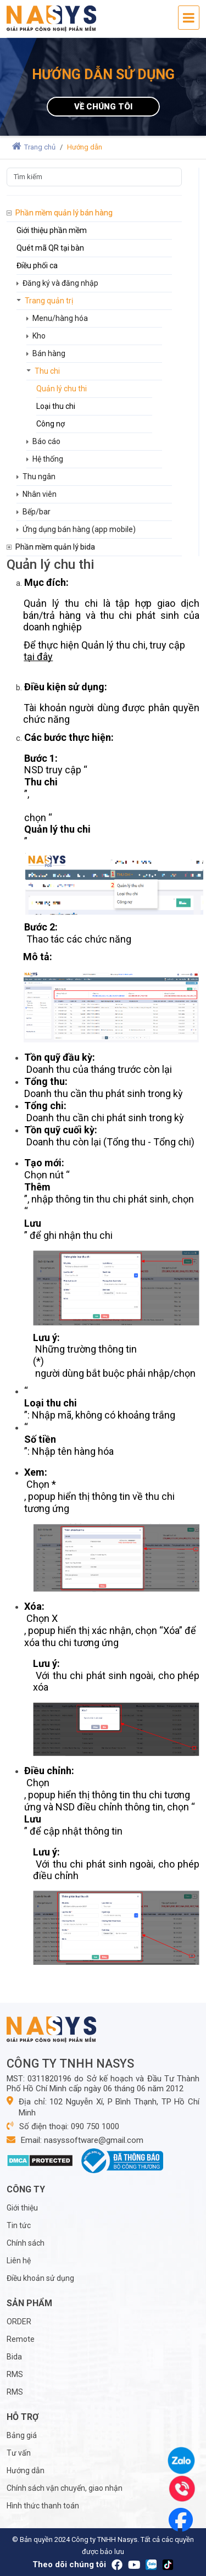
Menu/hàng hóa (60, 318)
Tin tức (19, 2225)
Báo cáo (46, 441)
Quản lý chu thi (61, 388)
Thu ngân (39, 476)
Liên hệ (19, 2260)
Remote (21, 2339)
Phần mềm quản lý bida (55, 546)
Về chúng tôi (103, 107)
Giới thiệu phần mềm (51, 230)
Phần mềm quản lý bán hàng (64, 212)
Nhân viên (40, 494)
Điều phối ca (37, 265)
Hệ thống (47, 459)
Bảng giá (22, 2435)
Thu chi (47, 371)
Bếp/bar (37, 511)
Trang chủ (33, 147)
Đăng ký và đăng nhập (60, 283)
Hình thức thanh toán (43, 2505)
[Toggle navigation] (188, 17)
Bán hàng (48, 353)
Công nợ (50, 423)
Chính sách (25, 2243)
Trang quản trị (49, 300)
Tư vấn (19, 2452)
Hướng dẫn (25, 2470)
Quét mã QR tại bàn (50, 247)
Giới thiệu (22, 2207)
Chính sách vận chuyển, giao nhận (65, 2488)
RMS (15, 2374)
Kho (39, 335)
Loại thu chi (55, 406)
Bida (14, 2356)
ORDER (19, 2321)
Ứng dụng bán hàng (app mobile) (79, 529)
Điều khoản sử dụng (40, 2278)
